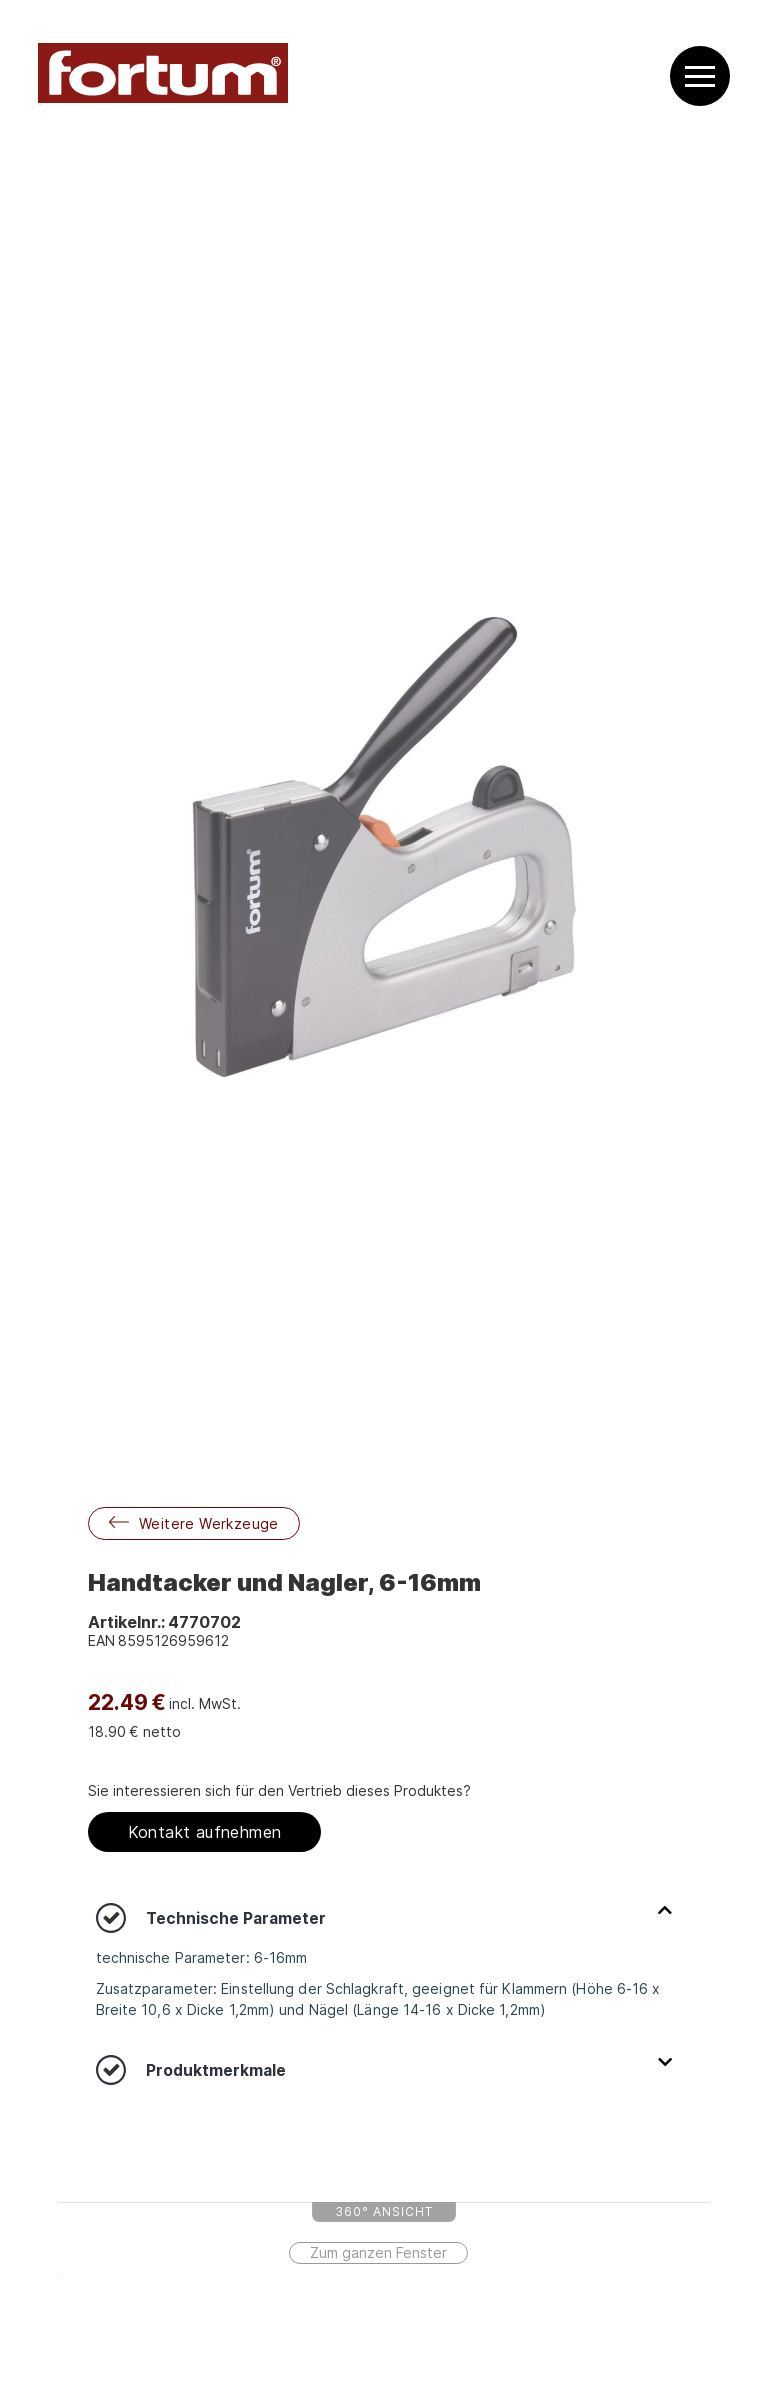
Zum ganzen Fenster (378, 2252)
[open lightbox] (384, 847)
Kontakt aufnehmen (205, 1832)
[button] (700, 76)
